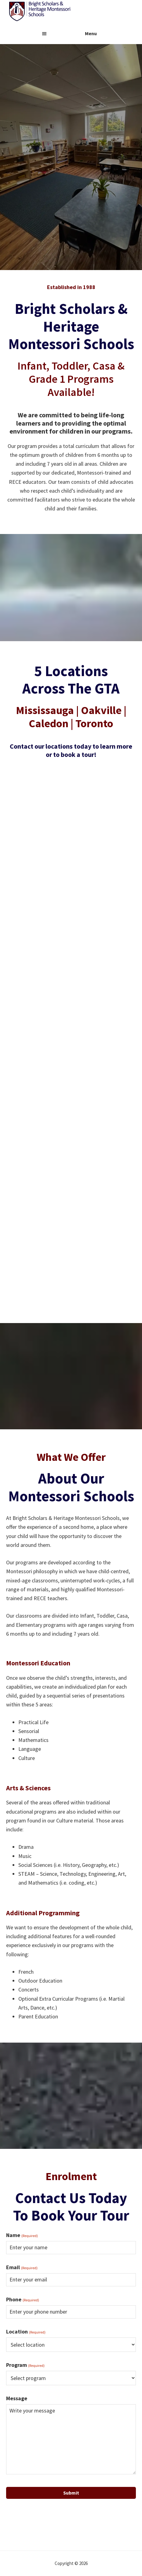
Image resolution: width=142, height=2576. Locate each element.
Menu (91, 33)
